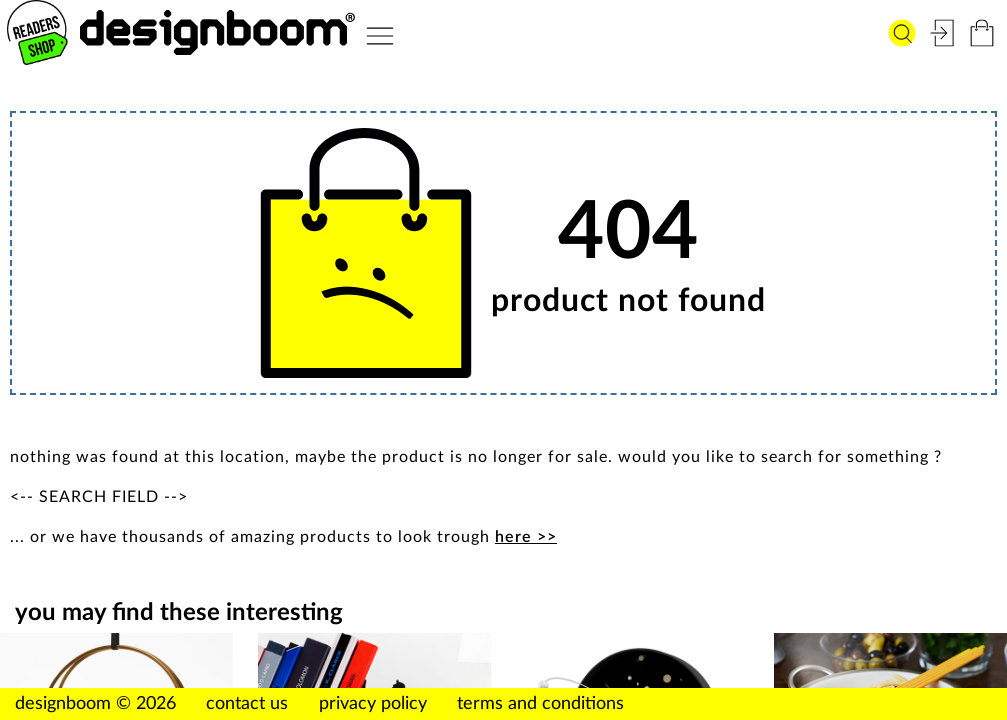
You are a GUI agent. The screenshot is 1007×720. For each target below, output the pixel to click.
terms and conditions (540, 704)
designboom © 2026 (95, 704)
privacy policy (373, 704)
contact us (247, 704)
